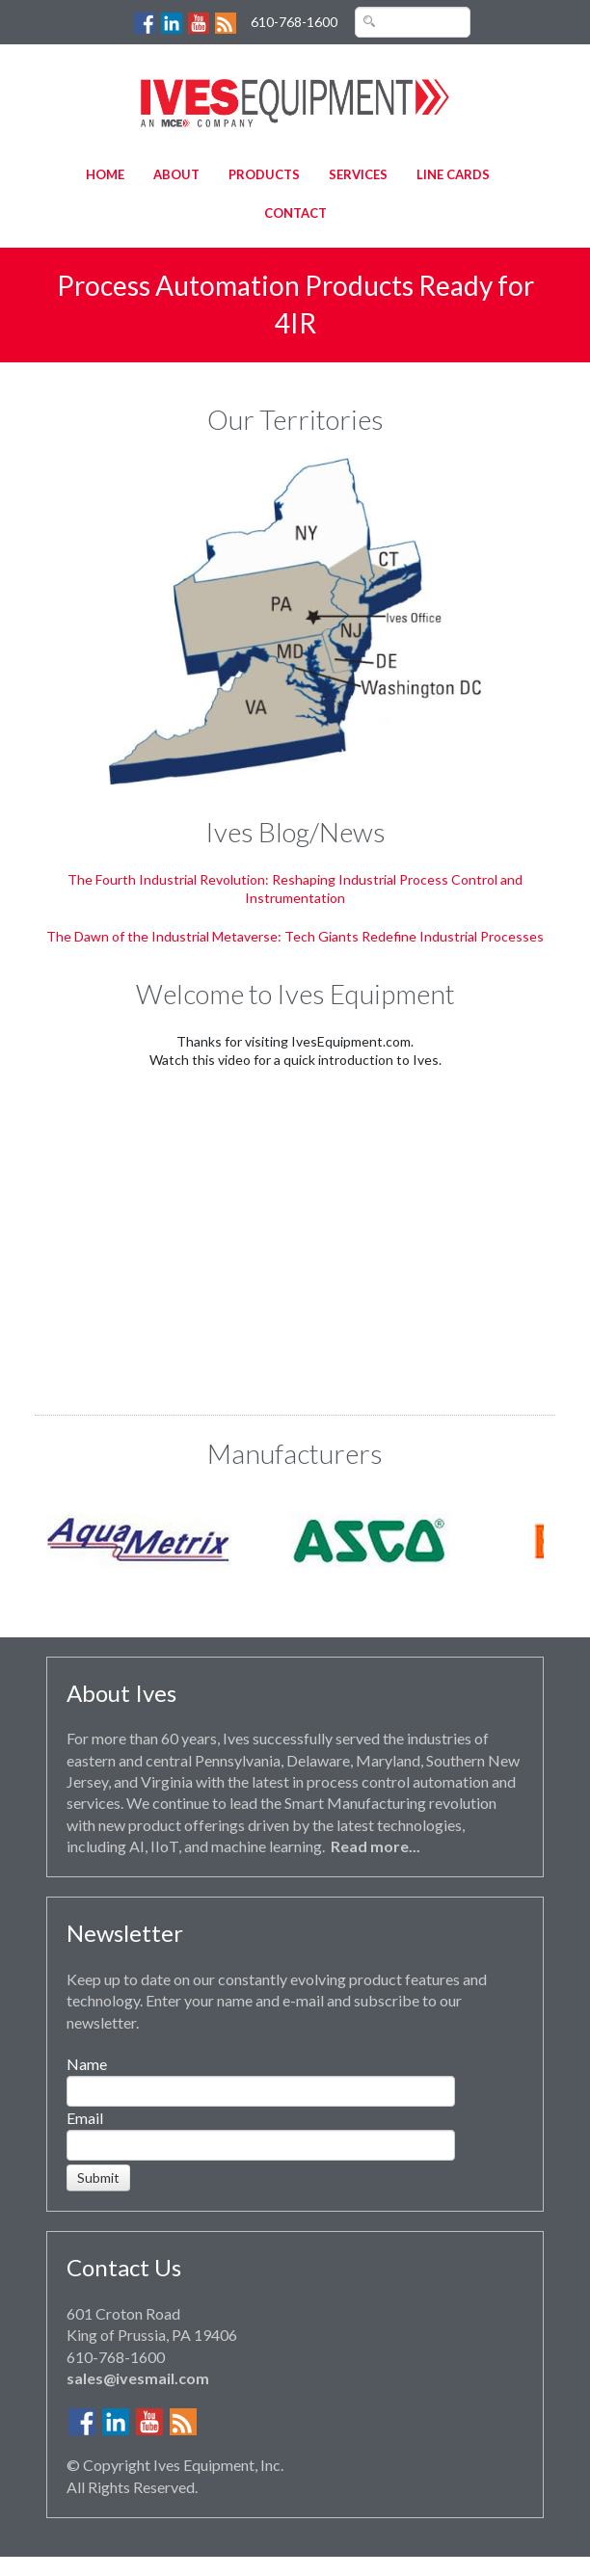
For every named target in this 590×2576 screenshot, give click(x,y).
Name (87, 2064)
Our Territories (295, 419)
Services (358, 174)
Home (105, 174)
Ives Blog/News (295, 831)
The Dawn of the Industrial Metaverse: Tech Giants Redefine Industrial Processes (295, 936)
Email (85, 2118)
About (176, 174)
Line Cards (453, 174)
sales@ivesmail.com (138, 2378)
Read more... (375, 1846)
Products (264, 174)
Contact (295, 213)
